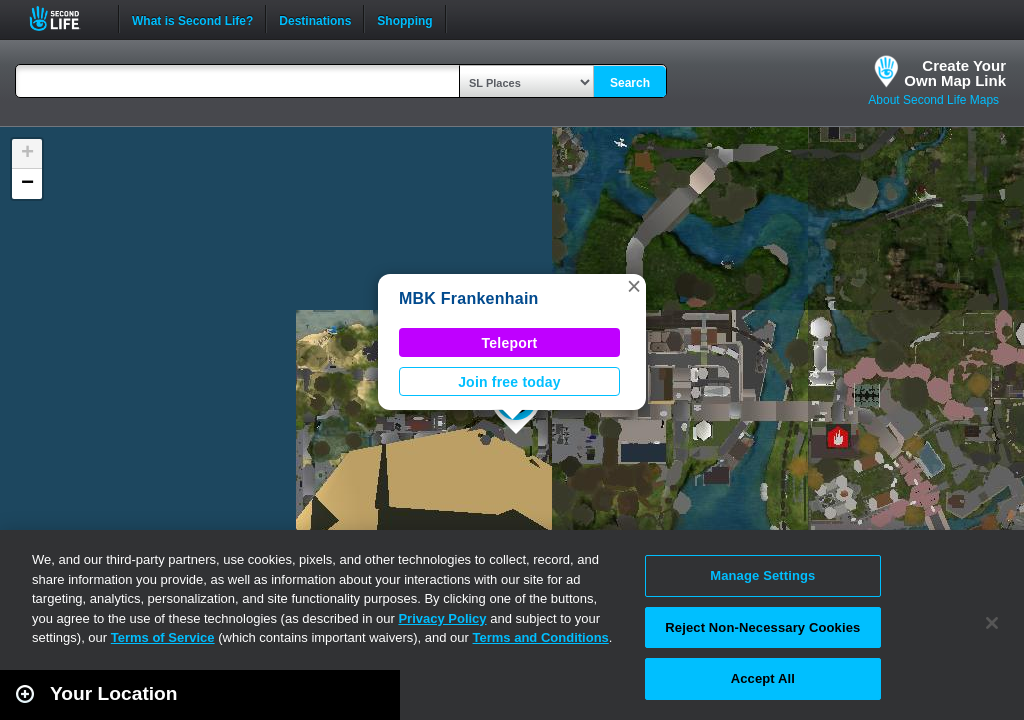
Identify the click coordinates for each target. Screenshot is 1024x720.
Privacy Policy (442, 618)
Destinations (315, 19)
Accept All (763, 678)
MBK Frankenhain (469, 298)
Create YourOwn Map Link (955, 73)
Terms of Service (163, 637)
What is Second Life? (192, 19)
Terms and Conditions (541, 637)
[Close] (992, 623)
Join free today (509, 382)
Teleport (510, 343)
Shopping (404, 19)
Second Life (65, 18)
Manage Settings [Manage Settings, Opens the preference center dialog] (762, 575)
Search (630, 83)
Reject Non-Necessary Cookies (762, 627)
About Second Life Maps (933, 100)
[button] (634, 286)
